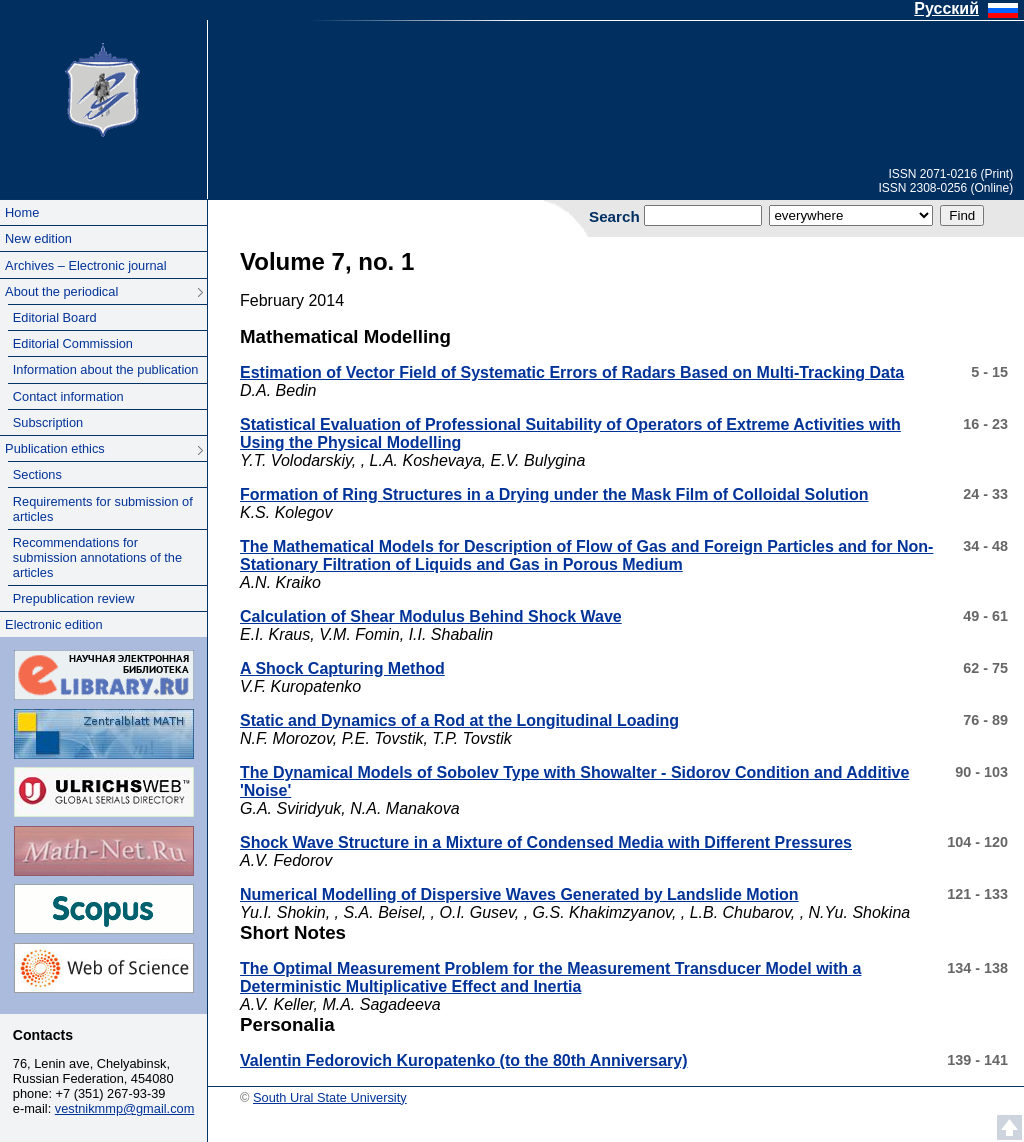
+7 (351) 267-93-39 (111, 1093)
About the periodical (61, 291)
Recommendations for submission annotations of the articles (97, 557)
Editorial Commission (73, 343)
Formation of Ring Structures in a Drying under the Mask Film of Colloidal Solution (554, 494)
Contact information (68, 396)
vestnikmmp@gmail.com (125, 1108)
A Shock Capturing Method (342, 668)
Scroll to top (1009, 1127)
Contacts (43, 1035)
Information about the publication (106, 369)
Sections (37, 474)
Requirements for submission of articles (103, 509)
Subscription (48, 422)
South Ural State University (103, 88)
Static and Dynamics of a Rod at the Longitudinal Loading (459, 720)
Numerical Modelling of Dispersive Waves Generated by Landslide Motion (519, 894)
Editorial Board (55, 317)
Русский (946, 8)
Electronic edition (53, 624)
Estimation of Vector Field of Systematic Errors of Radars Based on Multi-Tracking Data (572, 372)
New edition (38, 238)
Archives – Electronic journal (85, 265)
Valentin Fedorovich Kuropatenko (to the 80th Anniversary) (463, 1060)
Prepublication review (74, 598)
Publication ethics (55, 448)
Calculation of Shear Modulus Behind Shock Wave (431, 616)
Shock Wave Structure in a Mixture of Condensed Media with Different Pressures (546, 842)
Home (22, 212)
